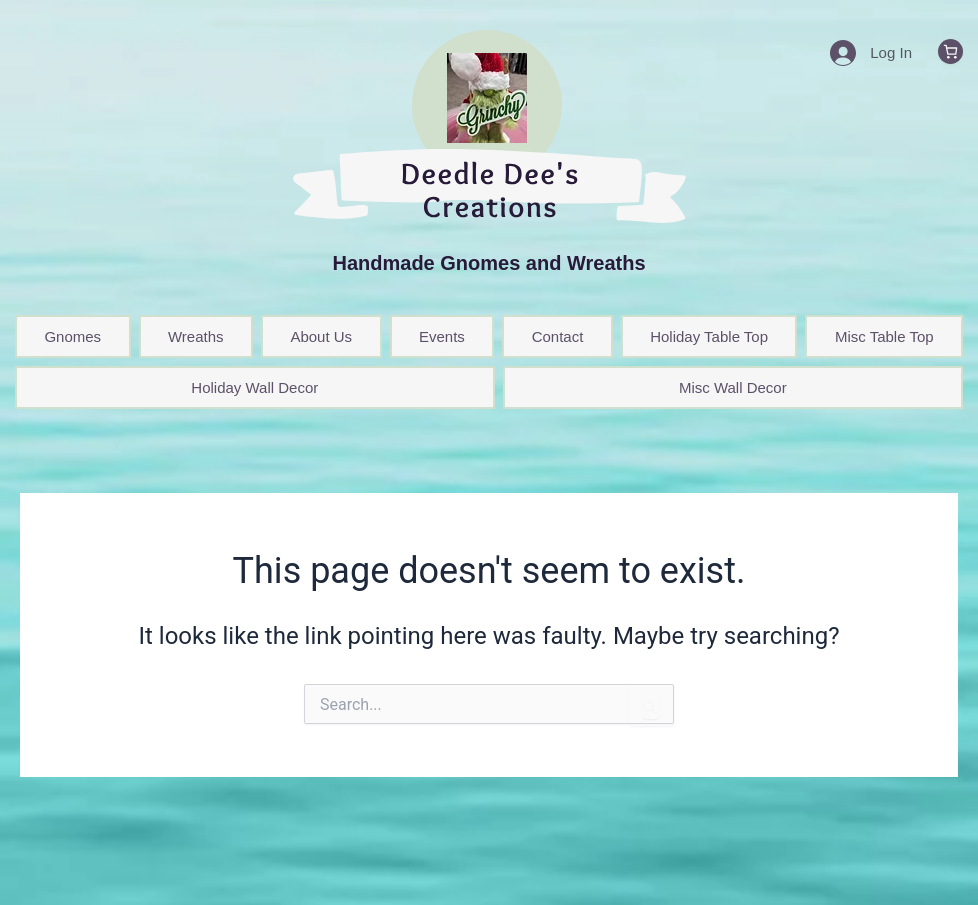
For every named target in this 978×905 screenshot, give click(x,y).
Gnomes (72, 336)
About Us (321, 336)
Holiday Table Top (709, 336)
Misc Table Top (884, 336)
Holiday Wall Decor (254, 387)
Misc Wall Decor (733, 387)
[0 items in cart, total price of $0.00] (950, 51)
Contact (558, 336)
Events (442, 336)
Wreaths (196, 336)
